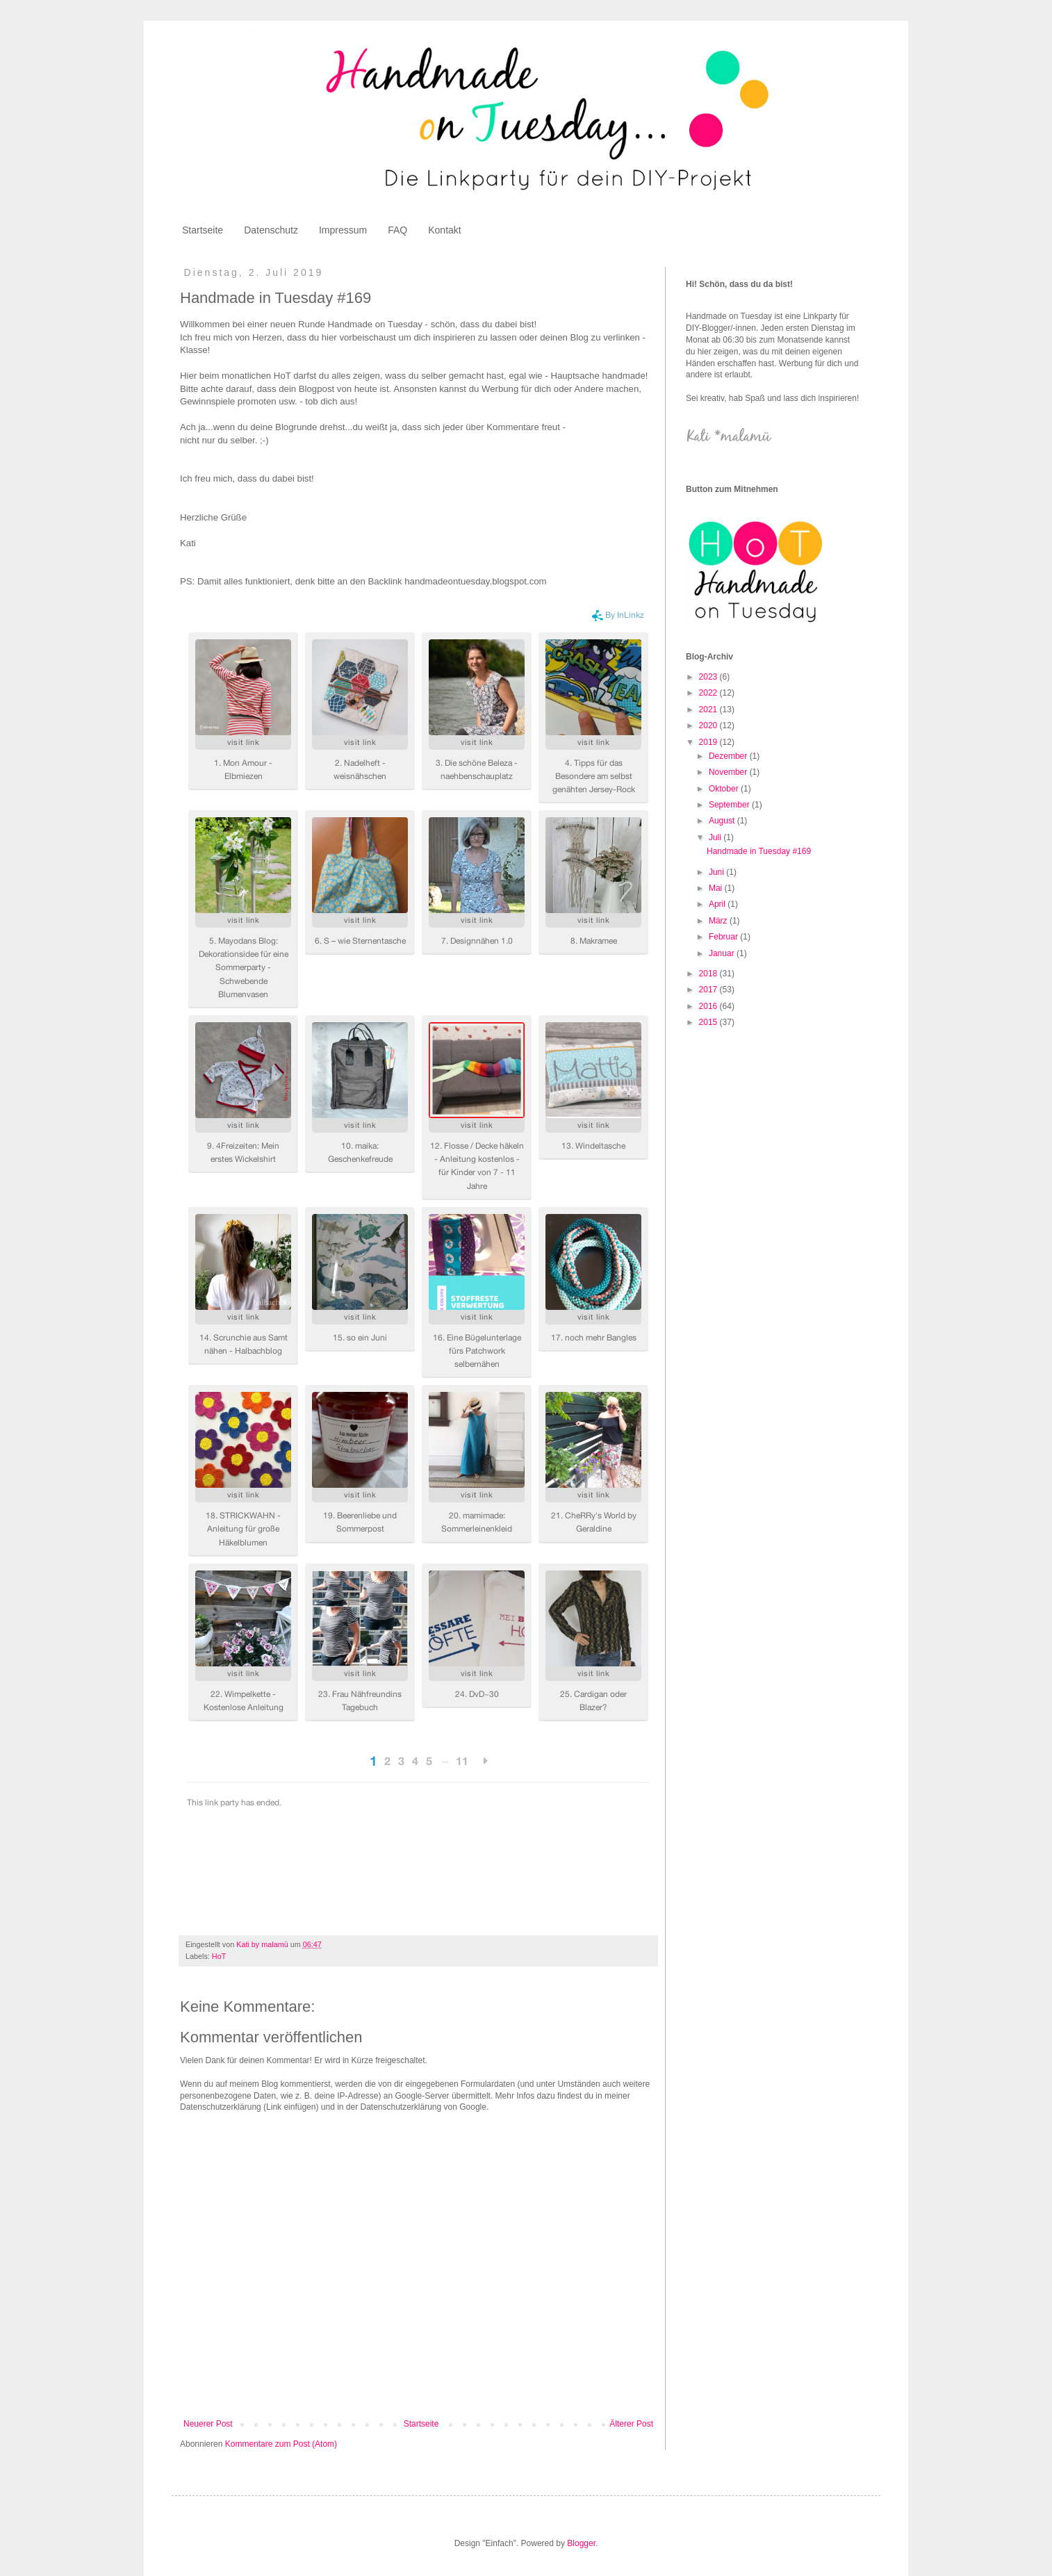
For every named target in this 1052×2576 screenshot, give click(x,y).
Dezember (729, 756)
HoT (219, 1956)
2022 (709, 693)
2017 (709, 989)
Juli (716, 837)
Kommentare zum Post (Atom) (281, 2444)
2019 (709, 742)
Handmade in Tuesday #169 (759, 851)
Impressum (343, 230)
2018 (709, 973)
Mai (717, 888)
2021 (709, 709)
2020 (709, 725)
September (730, 805)
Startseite (202, 230)
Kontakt (444, 230)
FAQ (397, 230)
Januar (723, 953)
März (719, 921)
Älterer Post (631, 2424)
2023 (709, 677)
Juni (717, 872)
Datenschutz (271, 230)
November (729, 772)
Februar (724, 937)
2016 (709, 1006)
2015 (709, 1022)
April (718, 904)
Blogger (581, 2543)
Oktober (725, 789)
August (723, 821)
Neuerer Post (208, 2424)
